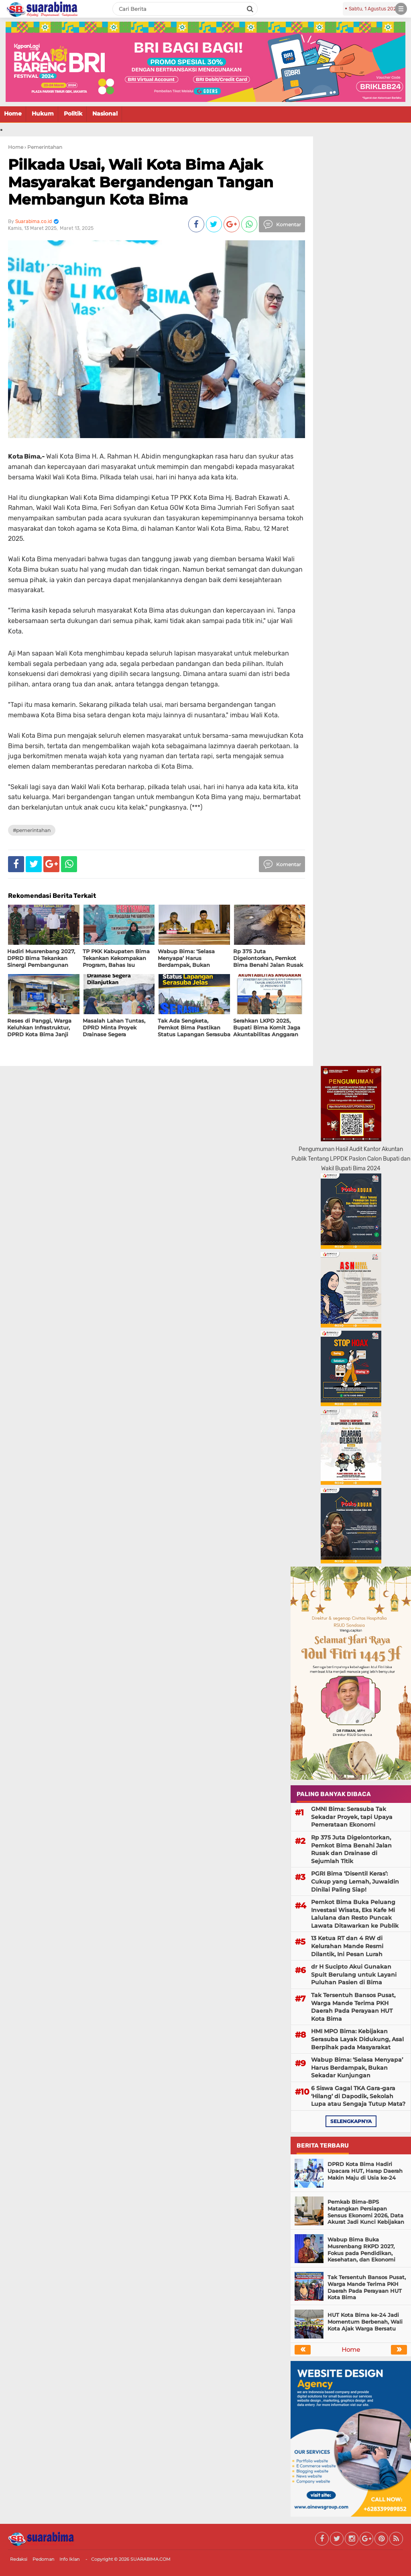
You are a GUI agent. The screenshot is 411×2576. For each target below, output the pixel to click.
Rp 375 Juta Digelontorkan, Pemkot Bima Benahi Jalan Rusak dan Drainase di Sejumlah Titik (351, 1849)
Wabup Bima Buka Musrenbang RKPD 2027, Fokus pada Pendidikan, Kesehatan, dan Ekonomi (361, 2249)
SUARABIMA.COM (150, 2559)
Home (13, 113)
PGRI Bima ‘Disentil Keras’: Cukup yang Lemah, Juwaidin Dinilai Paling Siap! (355, 1881)
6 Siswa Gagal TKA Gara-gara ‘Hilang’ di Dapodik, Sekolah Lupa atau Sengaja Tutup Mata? (358, 2096)
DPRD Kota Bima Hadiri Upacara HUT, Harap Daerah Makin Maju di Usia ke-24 (365, 2171)
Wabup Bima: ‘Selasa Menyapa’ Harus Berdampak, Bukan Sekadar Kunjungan (357, 2067)
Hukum (43, 113)
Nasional (105, 113)
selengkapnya (351, 2121)
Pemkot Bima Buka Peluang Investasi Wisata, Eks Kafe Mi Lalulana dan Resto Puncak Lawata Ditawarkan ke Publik (355, 1913)
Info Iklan (69, 2559)
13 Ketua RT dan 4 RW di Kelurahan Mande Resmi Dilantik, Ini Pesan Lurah (347, 1946)
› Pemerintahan (43, 147)
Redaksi (18, 2559)
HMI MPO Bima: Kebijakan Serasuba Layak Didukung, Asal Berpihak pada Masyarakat (357, 2039)
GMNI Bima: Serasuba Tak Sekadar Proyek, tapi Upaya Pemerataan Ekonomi (352, 1816)
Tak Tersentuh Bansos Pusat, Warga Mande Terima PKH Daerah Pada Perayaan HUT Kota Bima (353, 2006)
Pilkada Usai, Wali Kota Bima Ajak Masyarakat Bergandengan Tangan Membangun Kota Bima (140, 182)
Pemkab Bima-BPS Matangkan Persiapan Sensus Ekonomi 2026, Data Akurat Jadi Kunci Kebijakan (366, 2211)
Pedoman (43, 2559)
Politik (73, 113)
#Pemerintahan (32, 830)
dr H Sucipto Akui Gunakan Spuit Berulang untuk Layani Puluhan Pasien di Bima (354, 1974)
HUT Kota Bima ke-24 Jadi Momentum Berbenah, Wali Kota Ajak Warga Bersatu (365, 2322)
